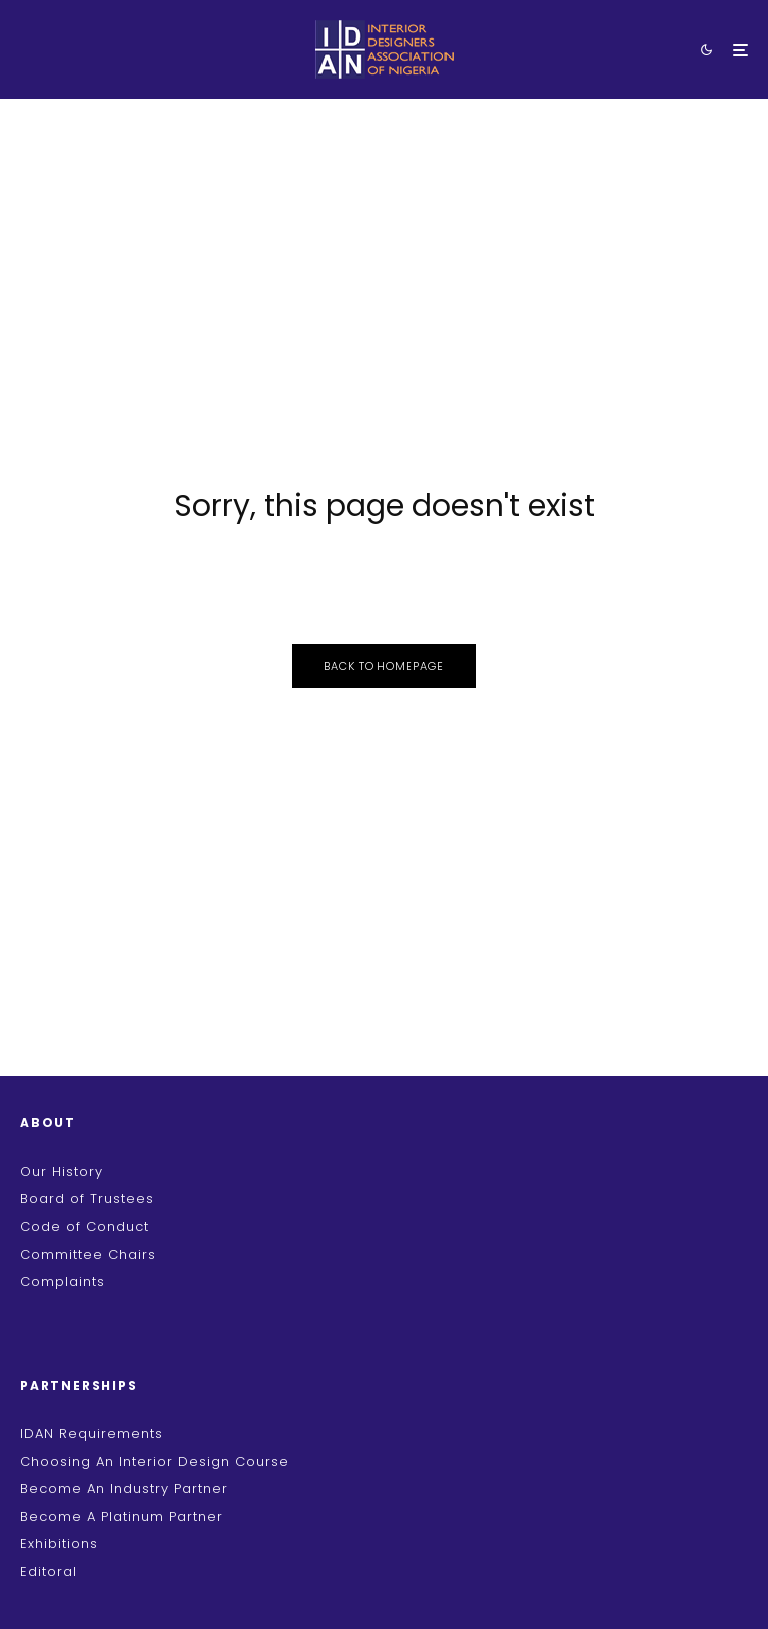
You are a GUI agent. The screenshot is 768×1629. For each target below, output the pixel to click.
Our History (61, 1171)
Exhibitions (59, 1543)
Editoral (48, 1571)
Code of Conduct (84, 1226)
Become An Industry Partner (124, 1488)
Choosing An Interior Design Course (154, 1461)
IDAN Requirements (91, 1433)
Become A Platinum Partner (121, 1516)
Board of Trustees (87, 1198)
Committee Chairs (88, 1254)
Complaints (62, 1281)
